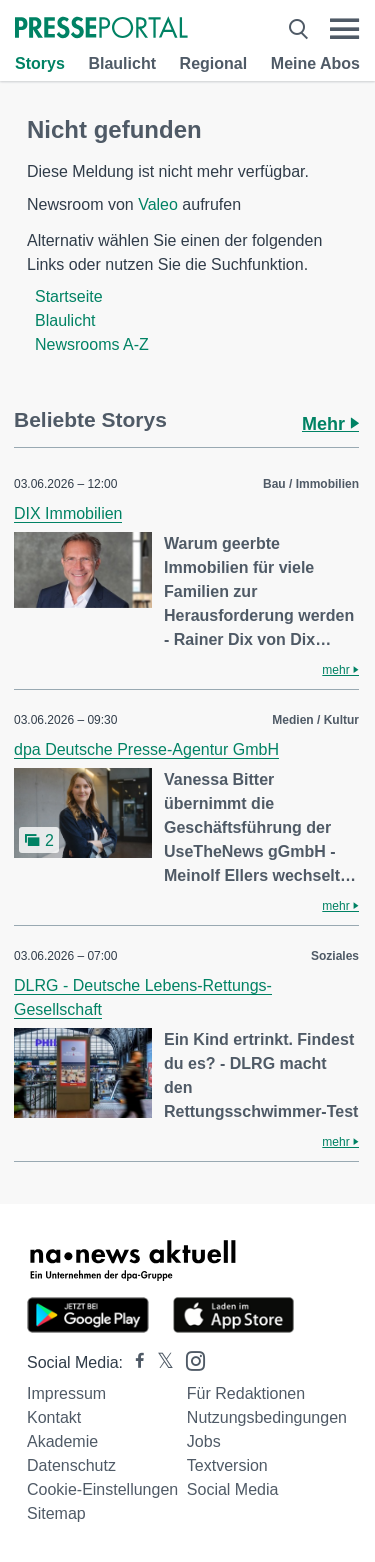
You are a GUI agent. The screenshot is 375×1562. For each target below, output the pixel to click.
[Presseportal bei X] (159, 1362)
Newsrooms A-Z (92, 344)
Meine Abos (315, 63)
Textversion (227, 1465)
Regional (214, 63)
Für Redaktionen (246, 1393)
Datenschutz (71, 1465)
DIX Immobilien (68, 513)
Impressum (66, 1393)
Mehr (330, 424)
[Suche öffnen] (298, 29)
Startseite (69, 296)
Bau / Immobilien (311, 484)
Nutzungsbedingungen (267, 1417)
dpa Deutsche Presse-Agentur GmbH (146, 749)
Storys (40, 63)
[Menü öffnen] (344, 29)
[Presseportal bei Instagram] (189, 1359)
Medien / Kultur (315, 720)
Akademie (62, 1441)
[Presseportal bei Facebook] (134, 1362)
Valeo (158, 204)
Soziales (335, 956)
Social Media (233, 1489)
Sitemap (56, 1513)
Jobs (204, 1441)
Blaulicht (122, 63)
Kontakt (54, 1417)
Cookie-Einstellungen (102, 1489)
